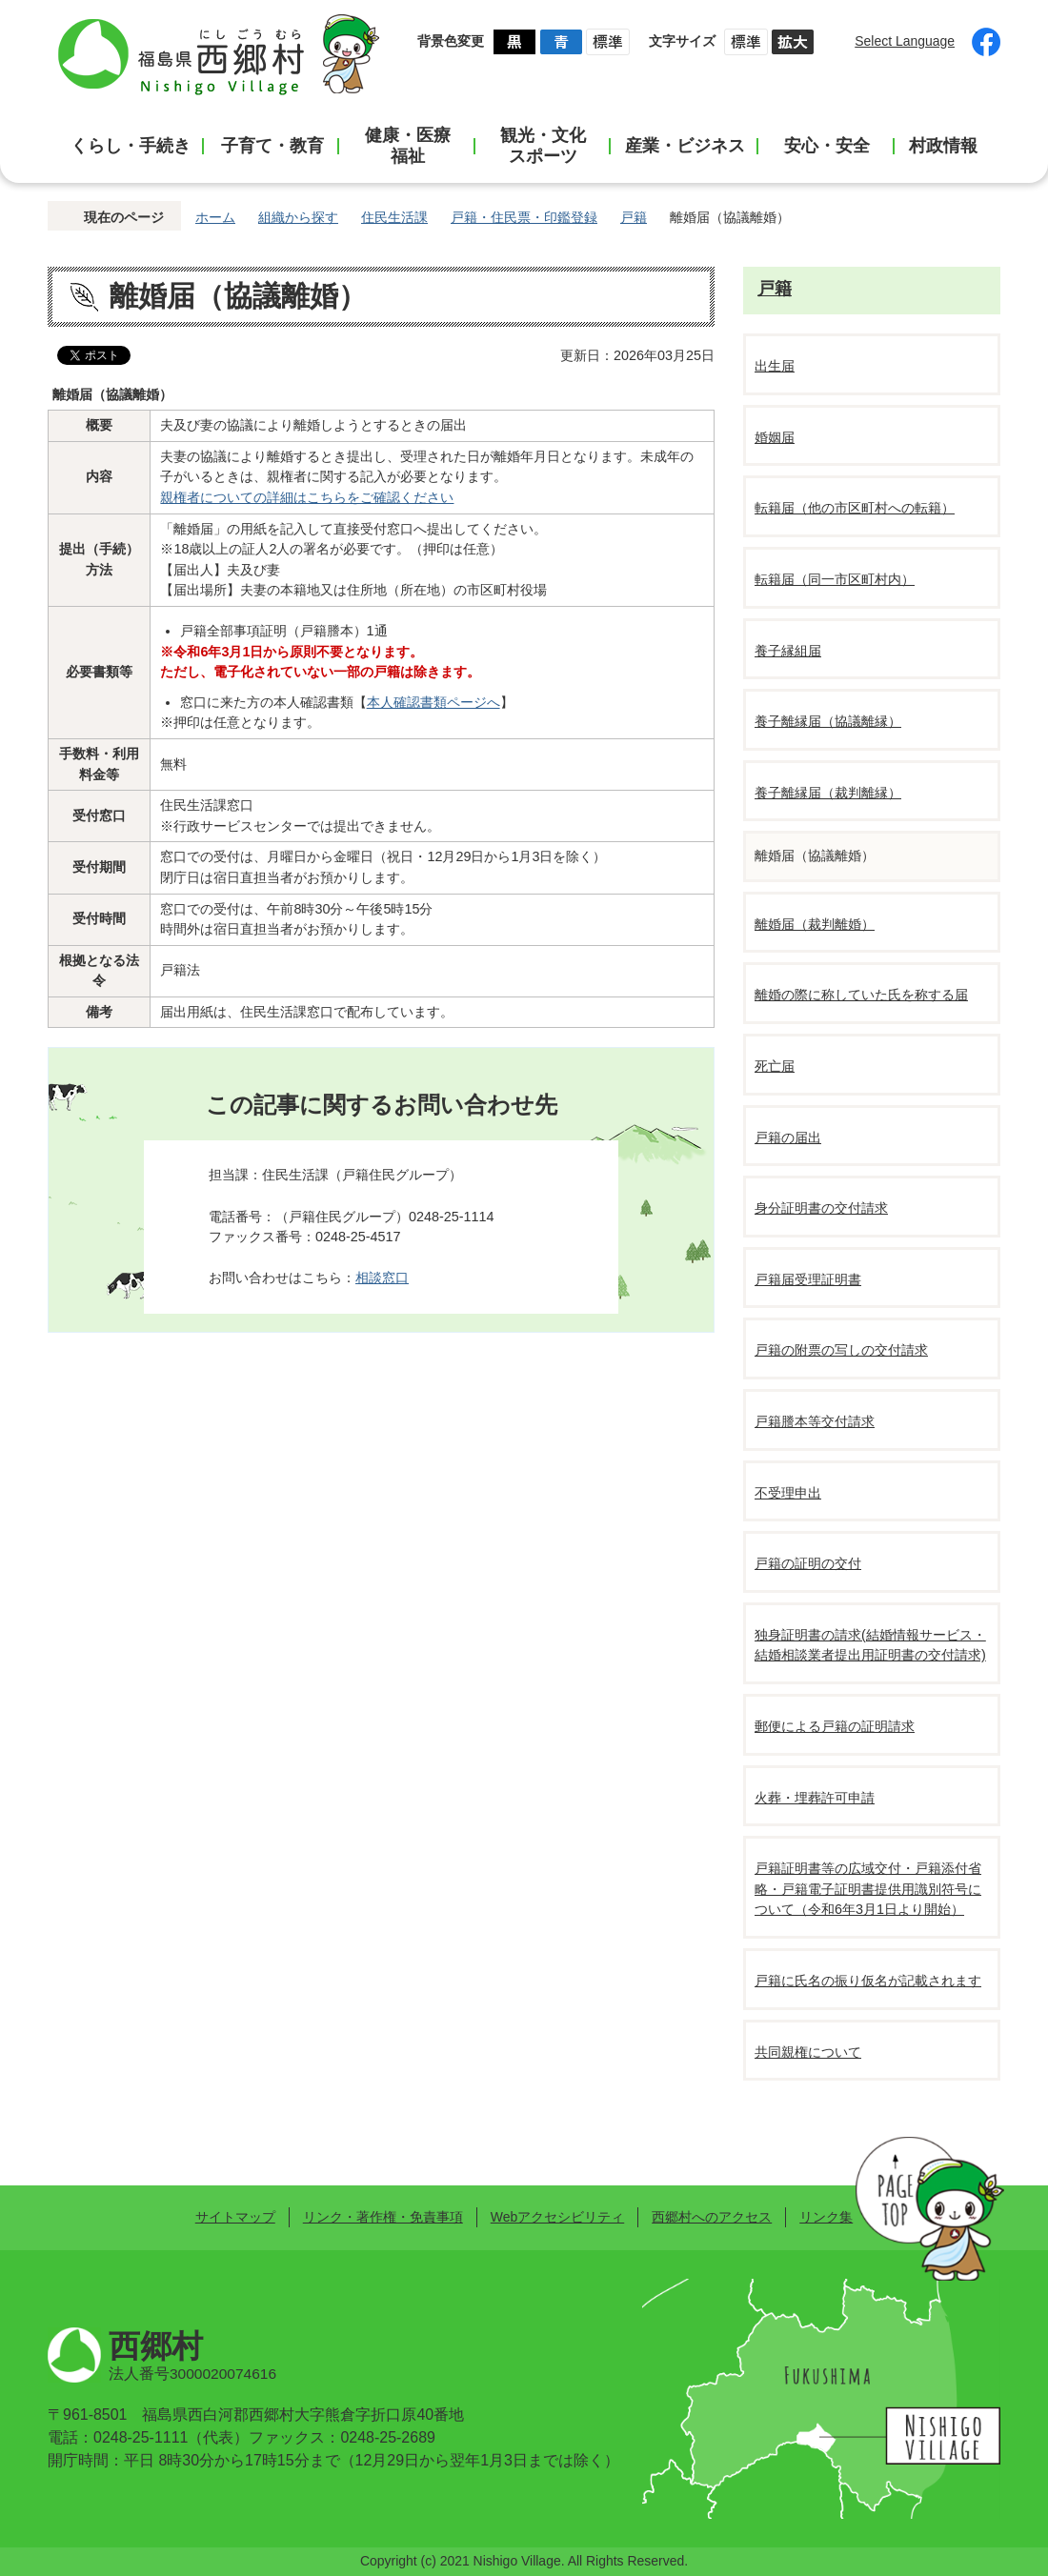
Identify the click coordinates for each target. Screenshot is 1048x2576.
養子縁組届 (788, 650)
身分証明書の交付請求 (821, 1208)
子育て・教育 (272, 145)
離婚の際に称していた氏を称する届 (861, 994)
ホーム (215, 217)
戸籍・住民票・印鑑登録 (524, 217)
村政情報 (943, 145)
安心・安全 (827, 145)
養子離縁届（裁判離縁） (828, 792)
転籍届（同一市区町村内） (835, 579)
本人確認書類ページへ (433, 702)
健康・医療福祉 (408, 146)
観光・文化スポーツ (543, 146)
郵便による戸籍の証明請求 (835, 1726)
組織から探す (298, 217)
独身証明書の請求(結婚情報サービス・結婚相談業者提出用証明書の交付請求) (870, 1645)
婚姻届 (775, 437)
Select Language (905, 41)
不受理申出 (788, 1492)
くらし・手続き (131, 145)
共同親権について (808, 2052)
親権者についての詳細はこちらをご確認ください (306, 497)
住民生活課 (394, 217)
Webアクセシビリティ (557, 2216)
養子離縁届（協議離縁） (828, 721)
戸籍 (633, 217)
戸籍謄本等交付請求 (815, 1421)
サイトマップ (235, 2216)
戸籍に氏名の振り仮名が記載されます (868, 1980)
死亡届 (775, 1066)
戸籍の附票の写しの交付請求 (841, 1350)
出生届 (775, 365)
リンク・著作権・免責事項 (383, 2216)
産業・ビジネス (685, 145)
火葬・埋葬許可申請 (815, 1797)
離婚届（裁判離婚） (815, 924)
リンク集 (826, 2216)
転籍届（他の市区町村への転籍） (855, 507)
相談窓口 (382, 1277)
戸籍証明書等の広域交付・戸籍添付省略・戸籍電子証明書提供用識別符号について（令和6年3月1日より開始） (868, 1889)
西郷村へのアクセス (712, 2216)
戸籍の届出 (788, 1137)
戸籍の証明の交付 (808, 1563)
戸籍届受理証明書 (808, 1279)
